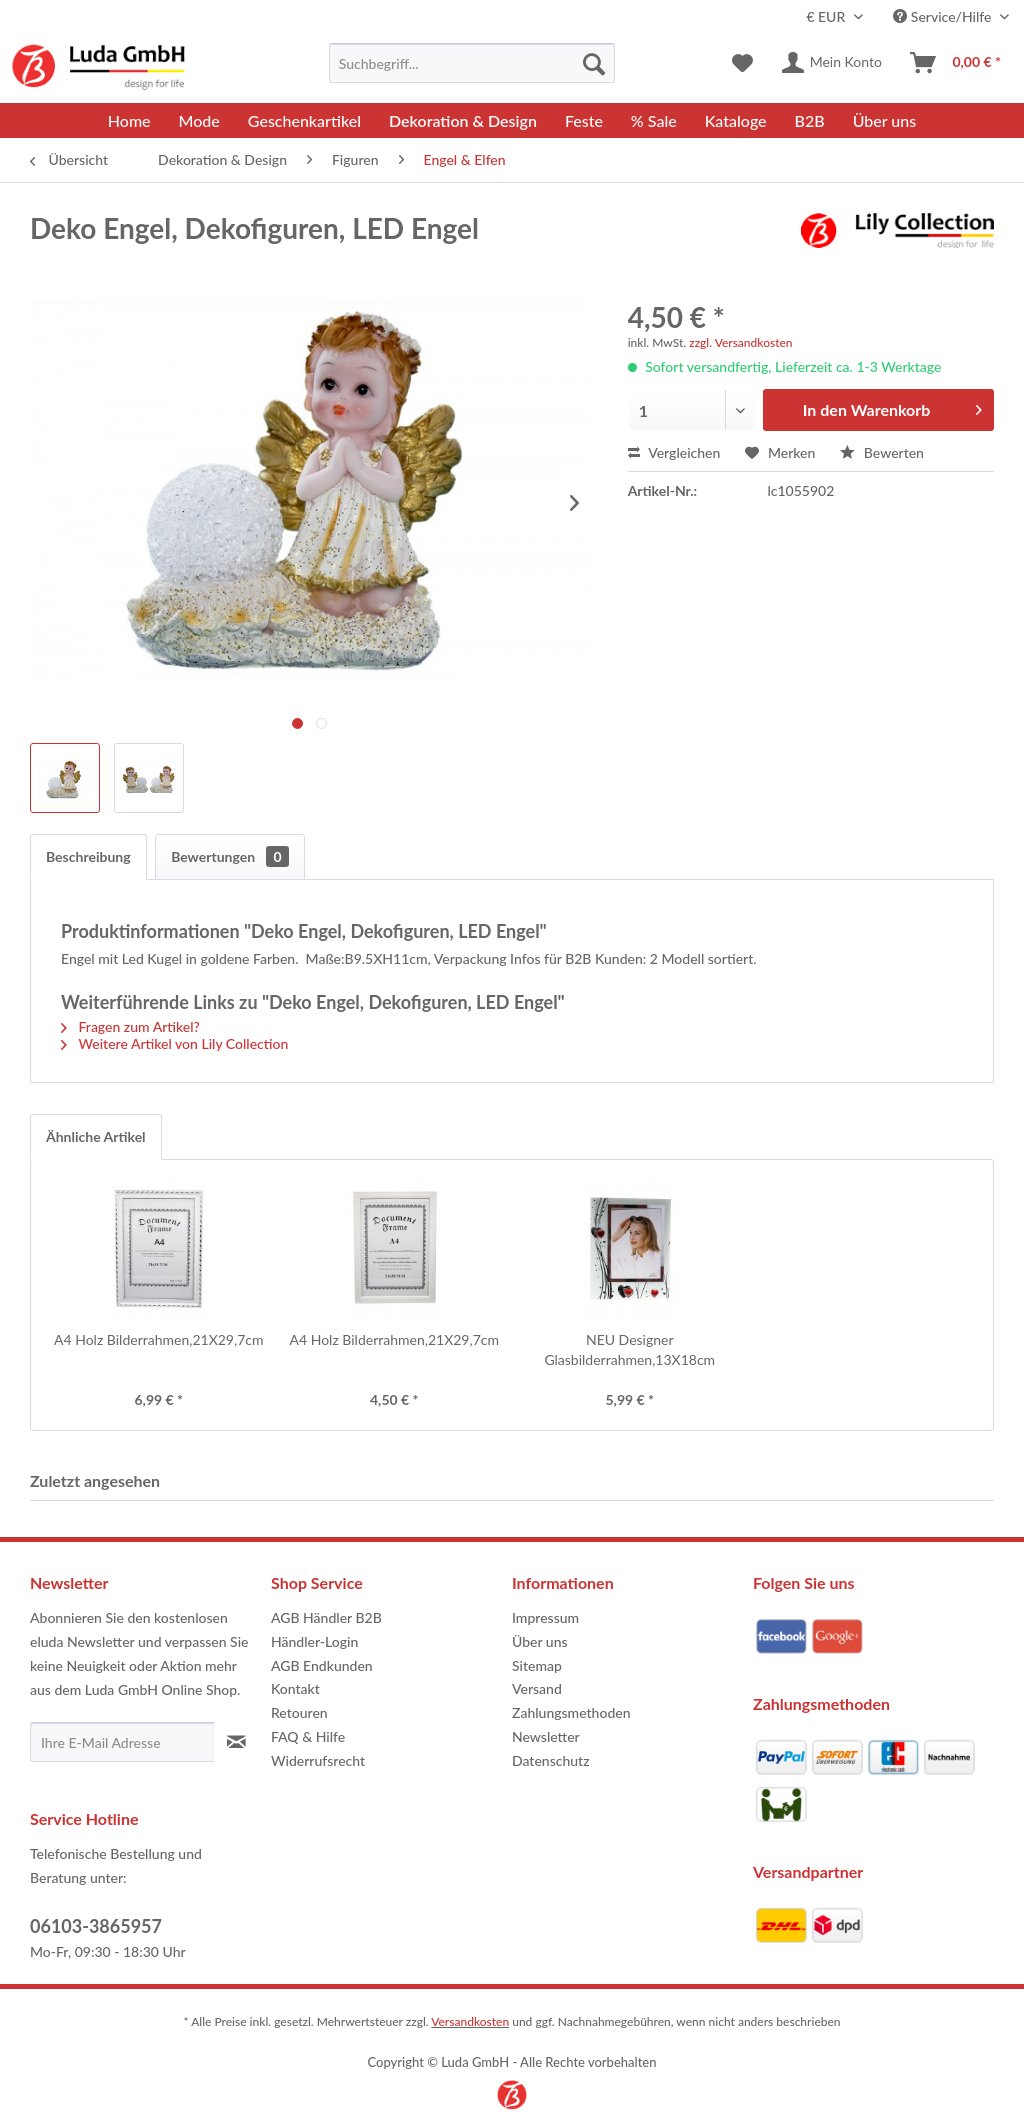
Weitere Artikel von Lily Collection (174, 1043)
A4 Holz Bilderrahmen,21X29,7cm (158, 1339)
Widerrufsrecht (318, 1760)
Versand (537, 1688)
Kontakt (295, 1688)
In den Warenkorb (892, 406)
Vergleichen (674, 452)
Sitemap (537, 1665)
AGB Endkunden (322, 1665)
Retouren (299, 1712)
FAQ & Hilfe (308, 1736)
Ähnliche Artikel (96, 1136)
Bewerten (882, 452)
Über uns (540, 1641)
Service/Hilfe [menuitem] (944, 16)
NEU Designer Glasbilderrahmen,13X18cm (629, 1349)
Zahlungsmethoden (571, 1712)
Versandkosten (470, 2021)
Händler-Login (314, 1641)
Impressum (545, 1617)
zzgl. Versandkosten (740, 342)
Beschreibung (88, 856)
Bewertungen (229, 856)
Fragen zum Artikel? (130, 1026)
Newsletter (546, 1736)
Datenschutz (551, 1760)
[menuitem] (472, 63)
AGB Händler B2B (326, 1617)
